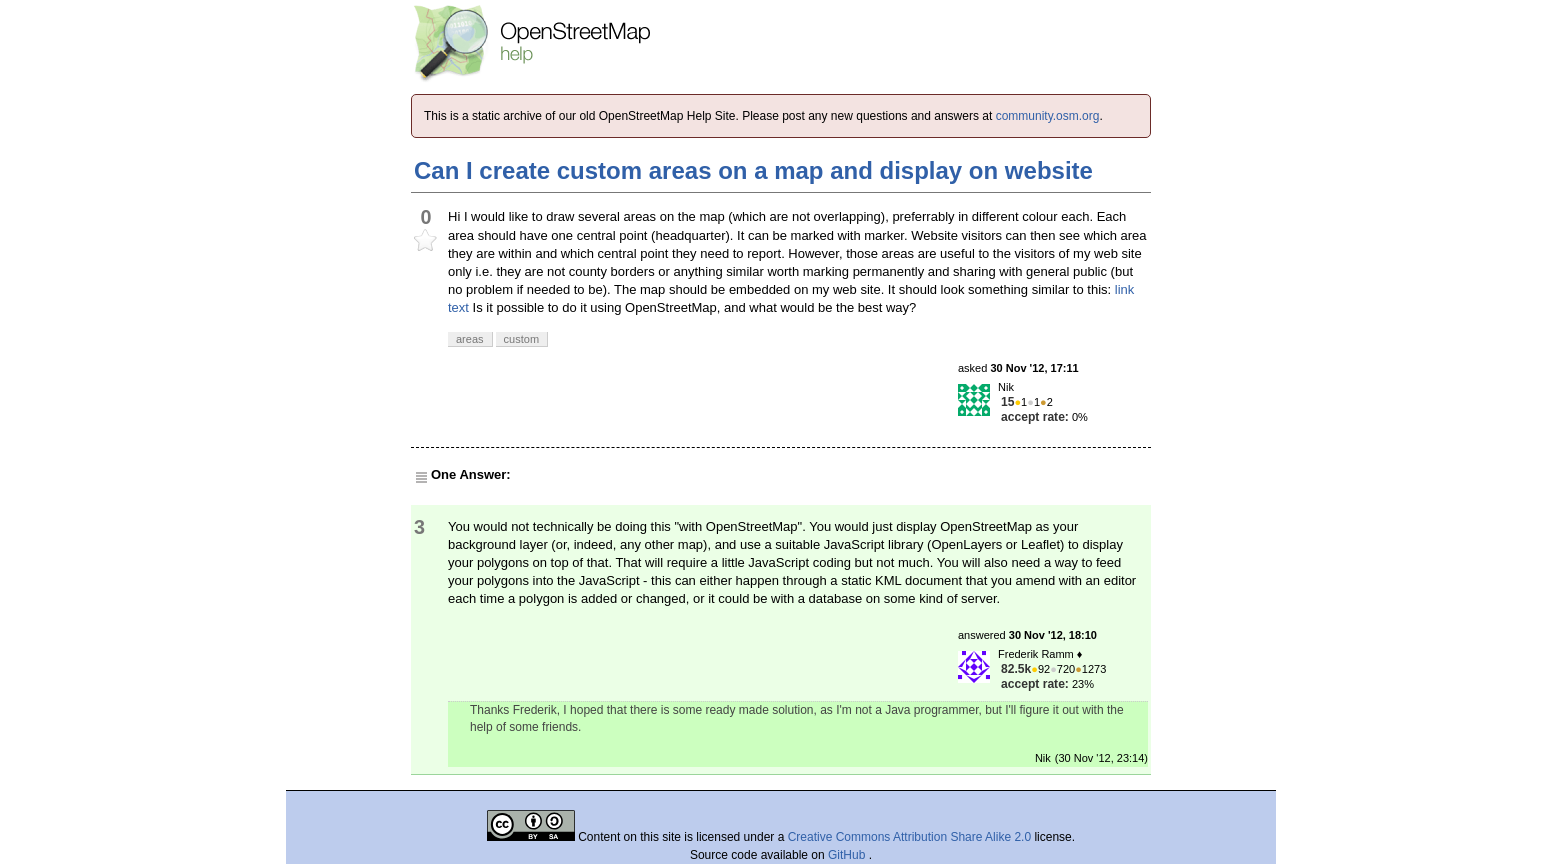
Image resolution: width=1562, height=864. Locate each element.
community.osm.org (1048, 116)
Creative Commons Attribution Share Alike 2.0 (909, 837)
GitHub (848, 855)
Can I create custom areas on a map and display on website (753, 170)
